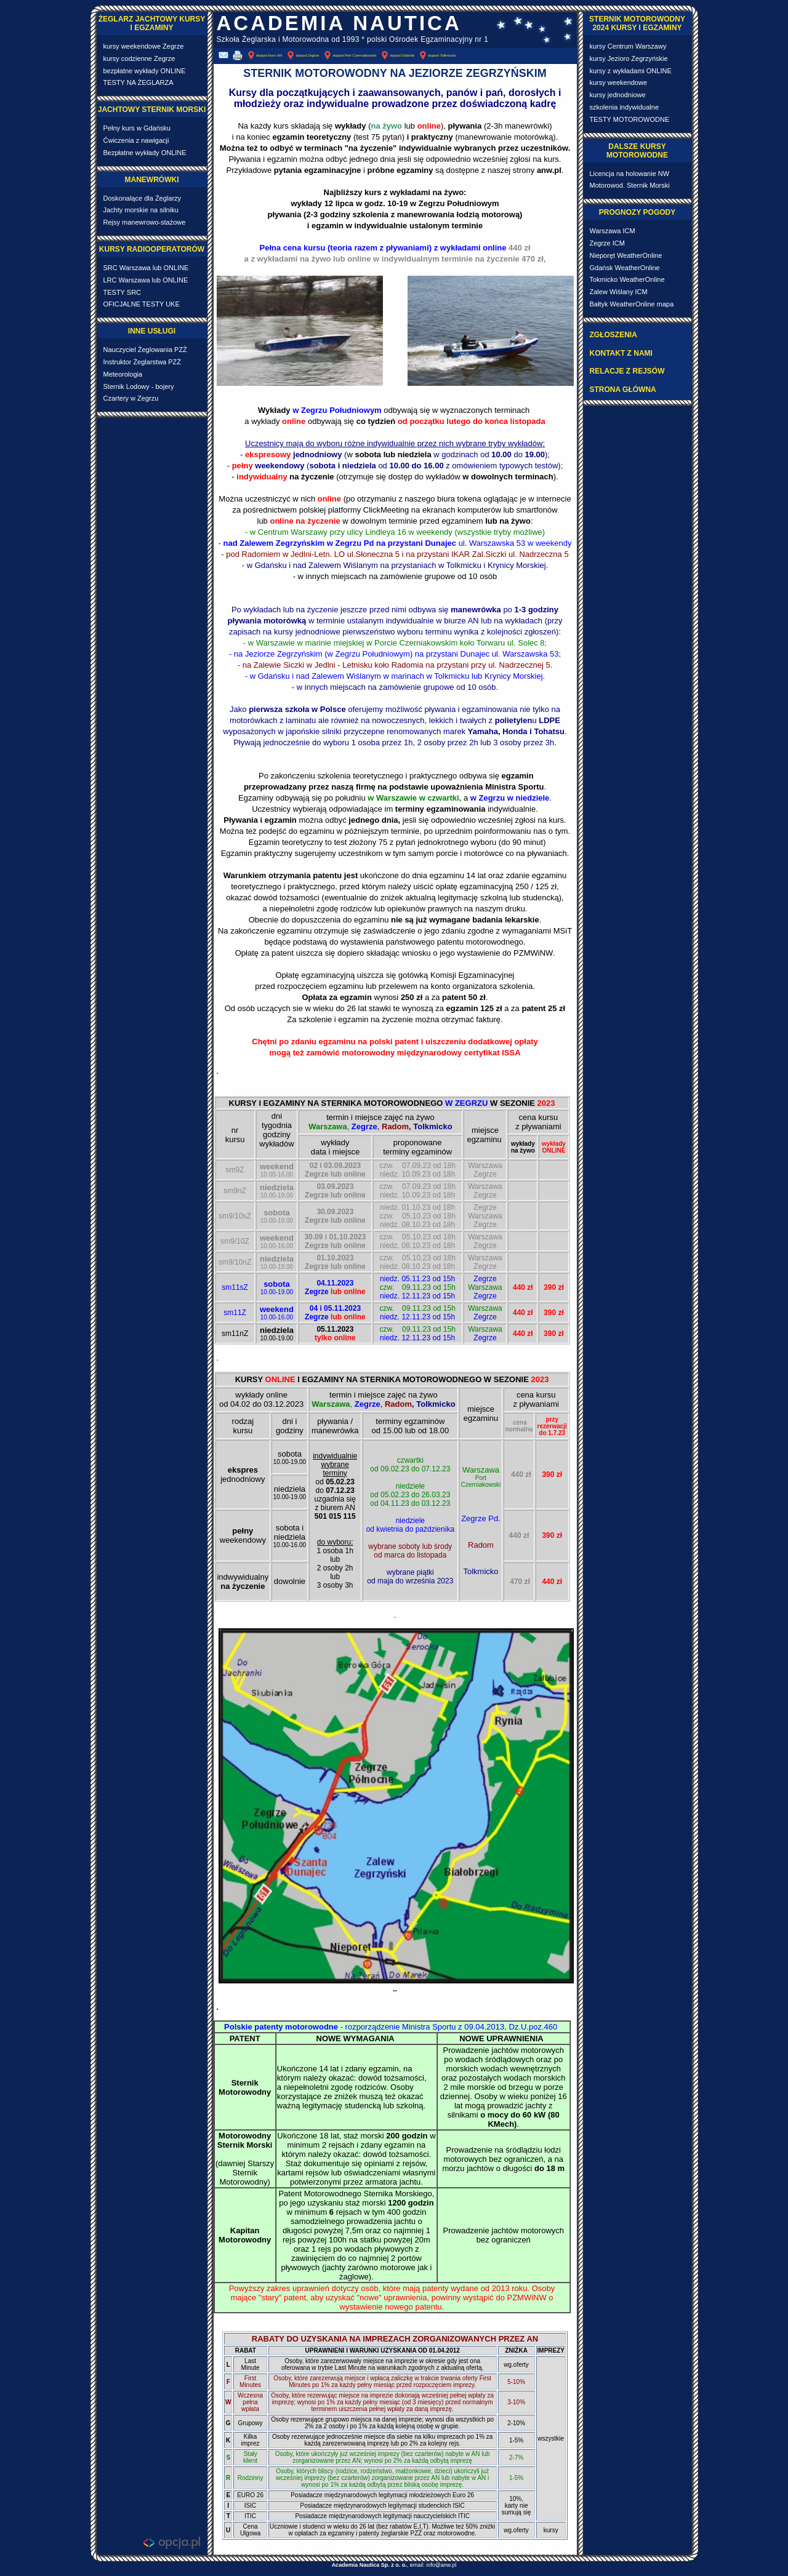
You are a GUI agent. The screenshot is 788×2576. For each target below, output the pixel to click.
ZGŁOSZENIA (613, 334)
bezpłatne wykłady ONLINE (144, 70)
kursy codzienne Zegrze (139, 58)
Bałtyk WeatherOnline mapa (632, 304)
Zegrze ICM (607, 243)
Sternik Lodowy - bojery (138, 386)
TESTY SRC (122, 292)
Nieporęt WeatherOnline (626, 255)
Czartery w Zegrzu (131, 398)
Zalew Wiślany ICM (619, 291)
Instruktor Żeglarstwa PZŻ (142, 362)
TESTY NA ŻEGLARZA (138, 82)
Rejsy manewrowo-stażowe (144, 222)
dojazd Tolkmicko (437, 55)
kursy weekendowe (619, 82)
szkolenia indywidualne (624, 107)
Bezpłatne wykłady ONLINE (145, 152)
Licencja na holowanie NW (630, 173)
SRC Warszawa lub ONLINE (146, 267)
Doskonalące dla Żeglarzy (142, 198)
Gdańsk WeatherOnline (625, 267)
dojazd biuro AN (264, 55)
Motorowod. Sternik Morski (630, 185)
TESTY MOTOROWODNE (630, 119)
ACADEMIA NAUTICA (339, 23)
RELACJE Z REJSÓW (627, 371)
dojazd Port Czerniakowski (349, 55)
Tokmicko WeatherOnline (627, 279)
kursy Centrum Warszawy (628, 46)
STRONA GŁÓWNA (623, 389)
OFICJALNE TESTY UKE (141, 304)
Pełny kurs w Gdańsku (137, 128)
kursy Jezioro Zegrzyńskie (629, 58)
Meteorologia (123, 374)
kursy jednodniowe (618, 94)
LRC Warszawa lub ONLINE (145, 280)
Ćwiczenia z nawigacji (136, 140)
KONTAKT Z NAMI (621, 353)
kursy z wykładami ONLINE (631, 70)
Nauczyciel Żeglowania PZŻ (145, 349)
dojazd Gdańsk (397, 55)
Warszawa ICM (612, 230)
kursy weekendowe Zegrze (143, 46)
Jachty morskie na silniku (141, 210)
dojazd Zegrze (302, 55)
